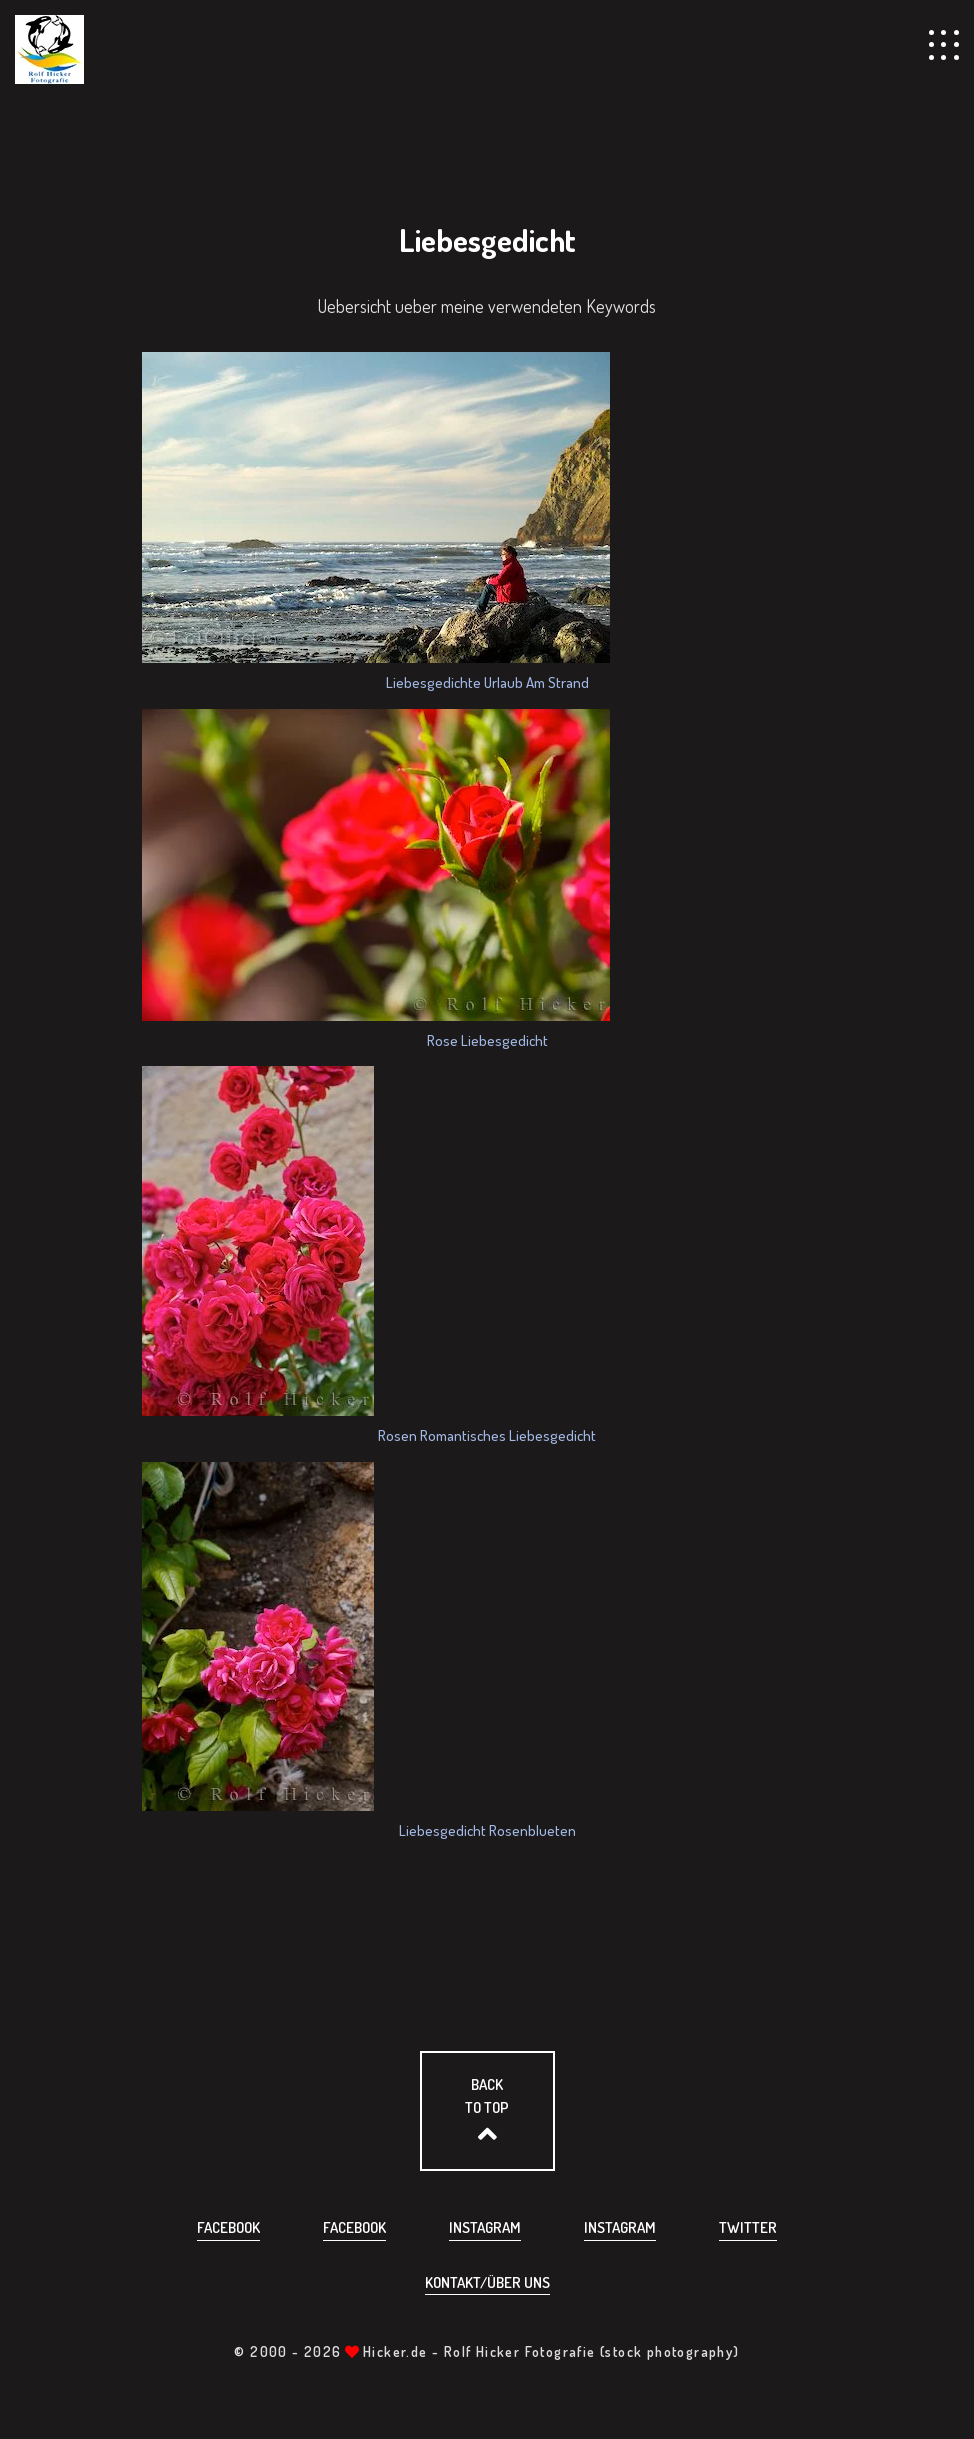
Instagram (485, 2227)
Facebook (228, 2227)
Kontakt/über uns (487, 2282)
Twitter (748, 2227)
